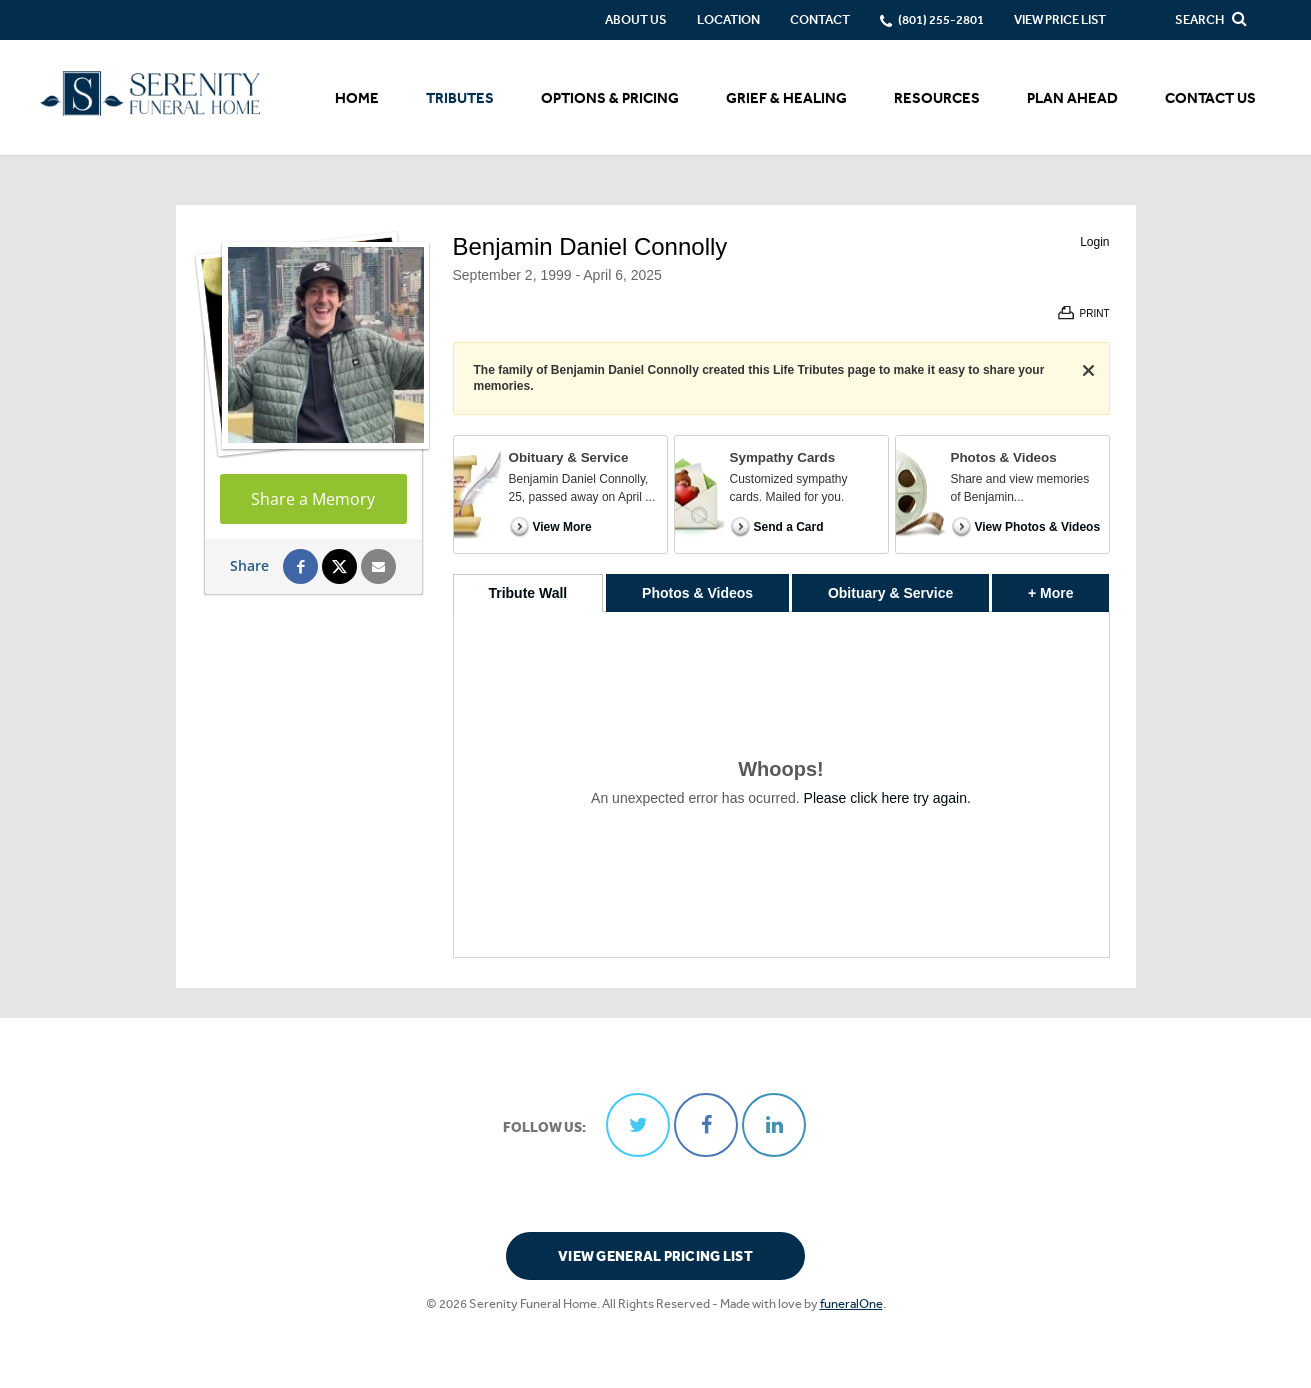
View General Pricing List (655, 1256)
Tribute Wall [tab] (527, 593)
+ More (1068, 587)
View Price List (1060, 19)
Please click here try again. (887, 798)
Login (1094, 242)
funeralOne (851, 1303)
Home (357, 98)
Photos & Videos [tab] (697, 593)
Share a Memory (313, 499)
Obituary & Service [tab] (890, 593)
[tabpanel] (781, 784)
